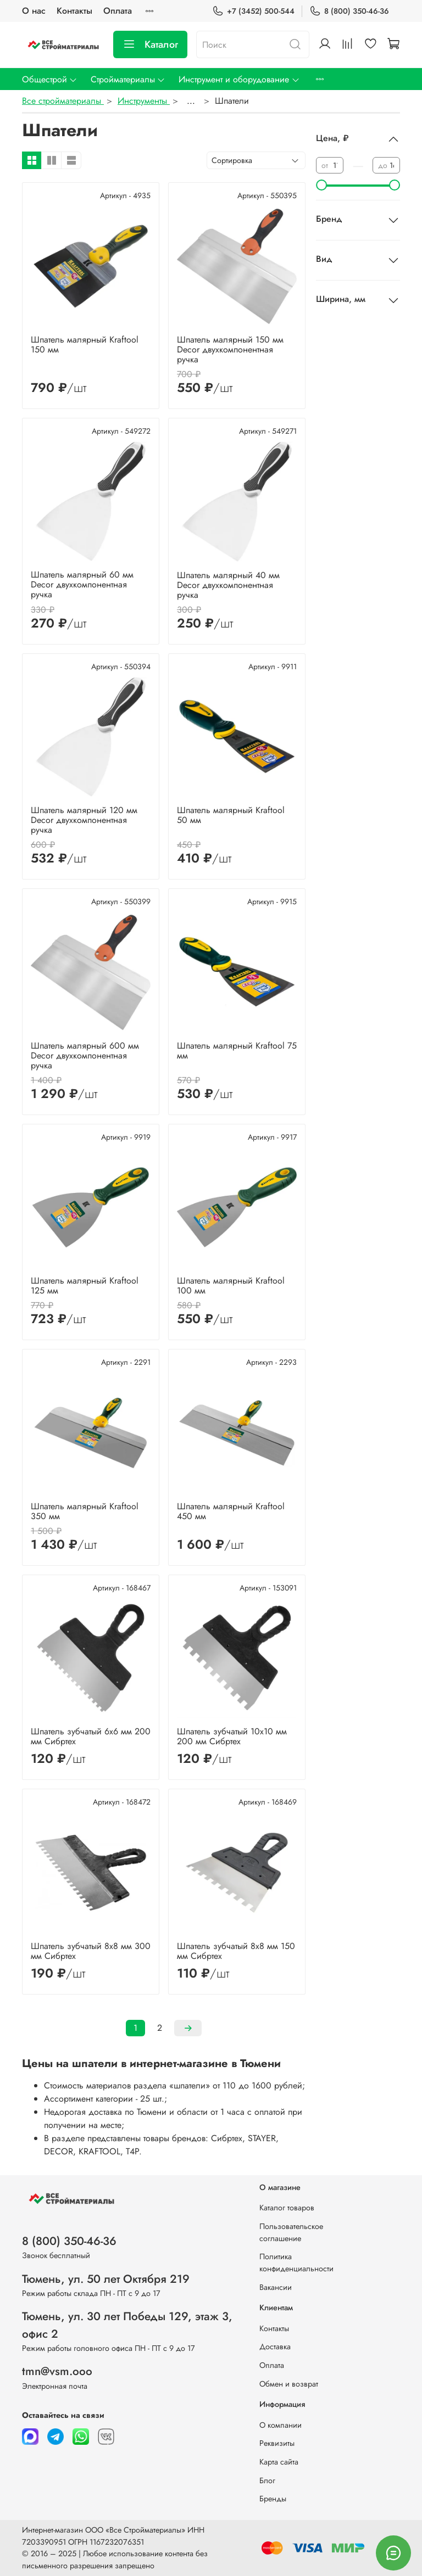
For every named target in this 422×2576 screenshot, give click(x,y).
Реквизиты (277, 2443)
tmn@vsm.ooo (57, 2371)
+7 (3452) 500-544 (253, 11)
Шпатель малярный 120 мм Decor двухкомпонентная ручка (84, 820)
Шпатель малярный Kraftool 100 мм (231, 1285)
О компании (280, 2425)
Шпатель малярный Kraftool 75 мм (237, 1050)
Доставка (275, 2346)
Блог (267, 2480)
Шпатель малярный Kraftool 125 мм (84, 1285)
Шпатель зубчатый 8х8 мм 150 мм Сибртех (236, 1951)
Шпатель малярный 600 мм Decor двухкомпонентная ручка (85, 1055)
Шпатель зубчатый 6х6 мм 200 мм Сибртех (91, 1736)
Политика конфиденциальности (296, 2262)
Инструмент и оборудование (239, 79)
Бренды (272, 2498)
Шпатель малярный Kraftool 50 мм (231, 815)
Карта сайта (278, 2461)
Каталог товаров (286, 2207)
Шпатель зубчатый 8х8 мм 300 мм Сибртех (91, 1951)
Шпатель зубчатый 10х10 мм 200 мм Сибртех (232, 1736)
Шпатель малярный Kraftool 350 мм (84, 1511)
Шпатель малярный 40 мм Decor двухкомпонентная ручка (228, 585)
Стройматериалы (128, 79)
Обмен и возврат (288, 2383)
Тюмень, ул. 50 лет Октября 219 (106, 2279)
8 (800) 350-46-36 (349, 11)
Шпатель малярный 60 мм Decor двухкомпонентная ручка (82, 584)
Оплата (117, 10)
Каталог (150, 44)
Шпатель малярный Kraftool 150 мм (84, 344)
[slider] (321, 185)
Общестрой (49, 79)
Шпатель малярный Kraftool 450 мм (231, 1511)
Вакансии (275, 2287)
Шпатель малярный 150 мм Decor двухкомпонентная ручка (230, 349)
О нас (34, 10)
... (191, 101)
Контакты (74, 10)
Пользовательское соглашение (291, 2232)
